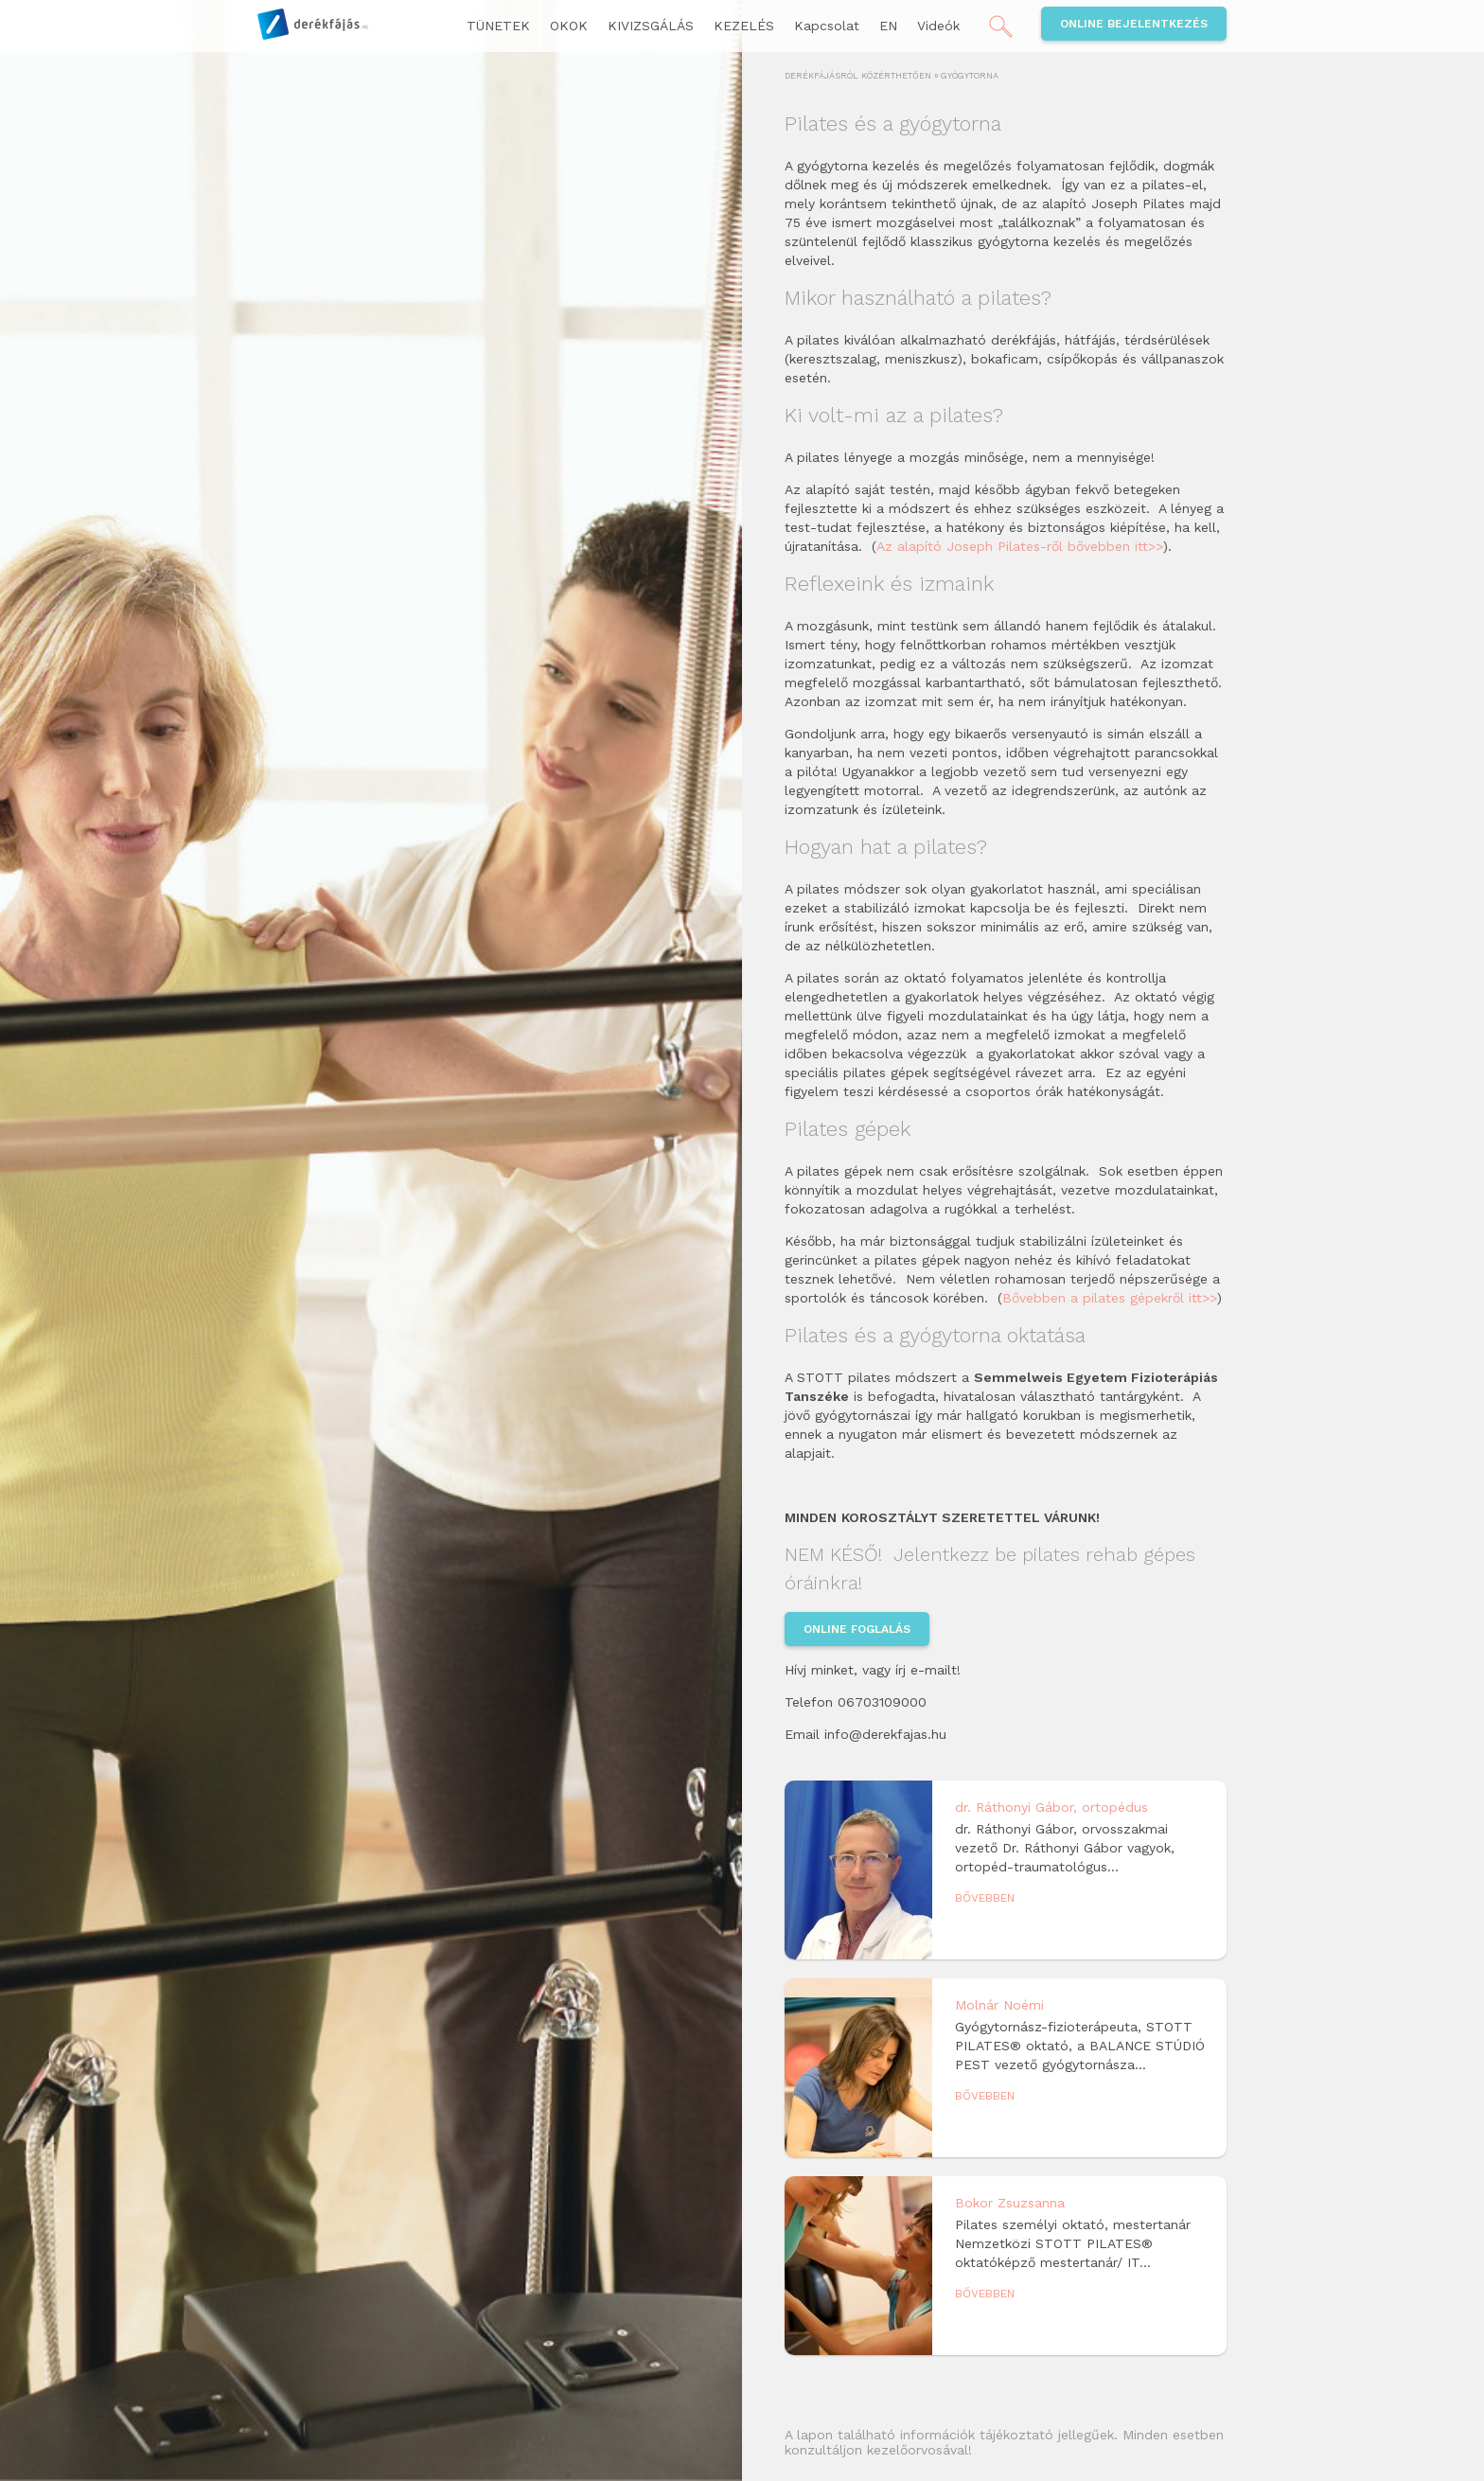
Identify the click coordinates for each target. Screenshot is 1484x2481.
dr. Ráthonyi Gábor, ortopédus (1051, 1807)
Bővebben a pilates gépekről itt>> (1109, 1297)
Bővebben (985, 1898)
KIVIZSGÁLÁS (651, 25)
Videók (938, 25)
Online (1134, 23)
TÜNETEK (498, 25)
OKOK (569, 25)
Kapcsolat (826, 25)
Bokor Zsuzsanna (1010, 2202)
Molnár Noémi (999, 2004)
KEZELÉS (744, 25)
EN (888, 25)
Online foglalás (857, 1629)
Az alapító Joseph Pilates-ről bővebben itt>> (1019, 546)
